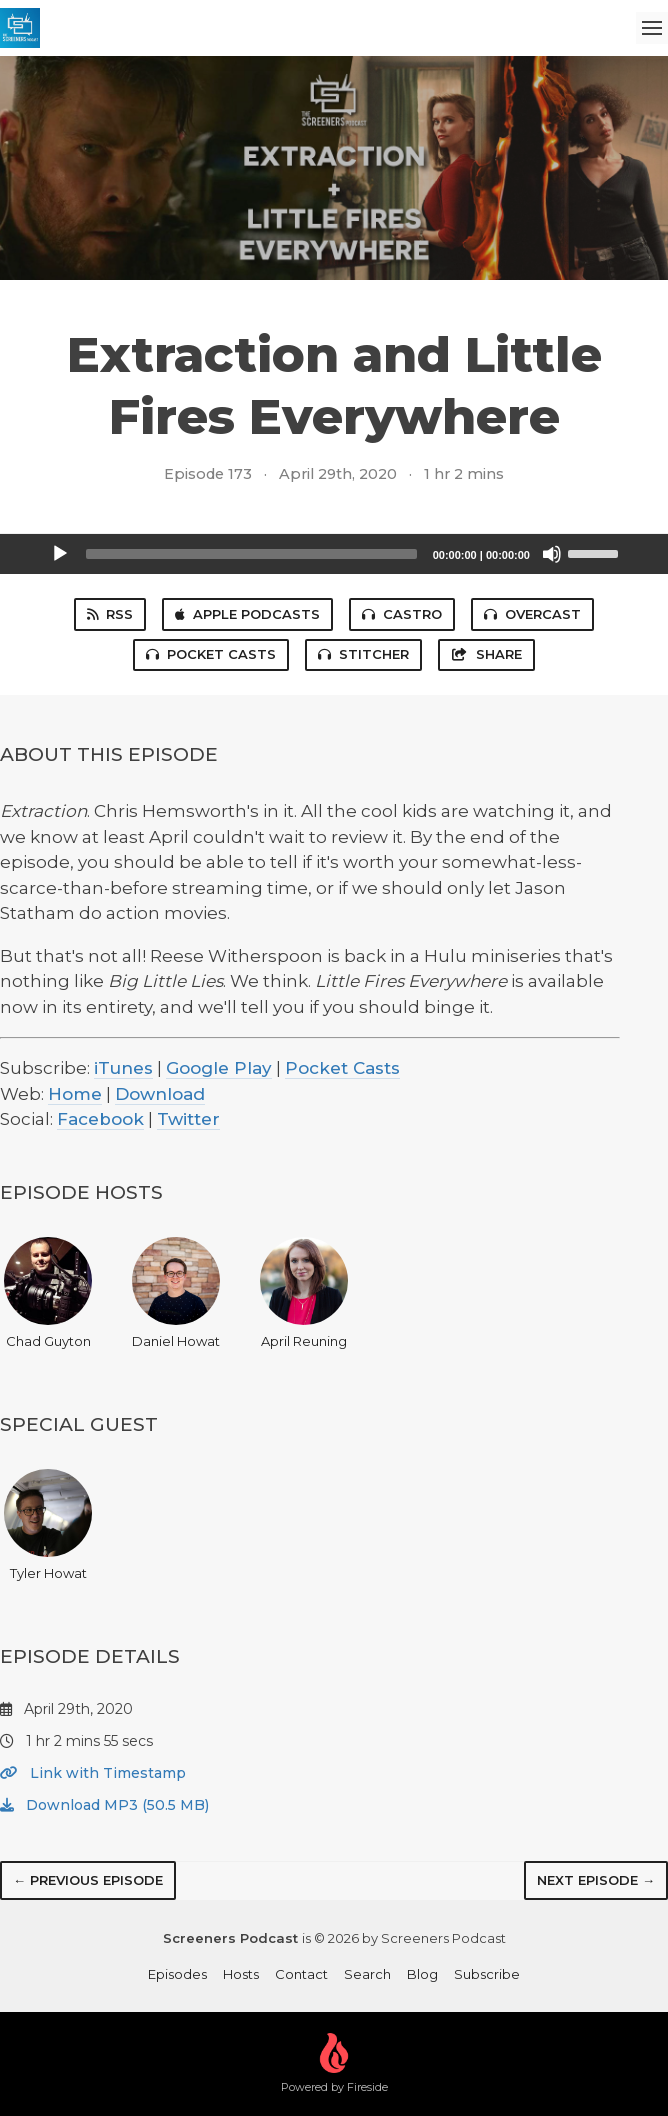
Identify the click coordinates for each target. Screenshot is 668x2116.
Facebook (100, 1119)
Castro (402, 614)
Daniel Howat (176, 1293)
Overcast (532, 614)
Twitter (188, 1119)
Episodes (177, 1974)
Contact (301, 1974)
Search (367, 1974)
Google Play (219, 1068)
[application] (334, 554)
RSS (110, 614)
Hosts (241, 1974)
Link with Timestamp (93, 1773)
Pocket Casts (211, 654)
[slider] (251, 554)
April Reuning (304, 1293)
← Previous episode (88, 1880)
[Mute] (552, 554)
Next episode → (596, 1880)
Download (160, 1094)
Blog (422, 1974)
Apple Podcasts (247, 614)
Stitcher (363, 654)
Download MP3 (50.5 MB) (104, 1805)
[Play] (60, 554)
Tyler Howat (48, 1525)
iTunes (123, 1068)
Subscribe (487, 1974)
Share (486, 654)
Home (75, 1094)
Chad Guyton (48, 1293)
